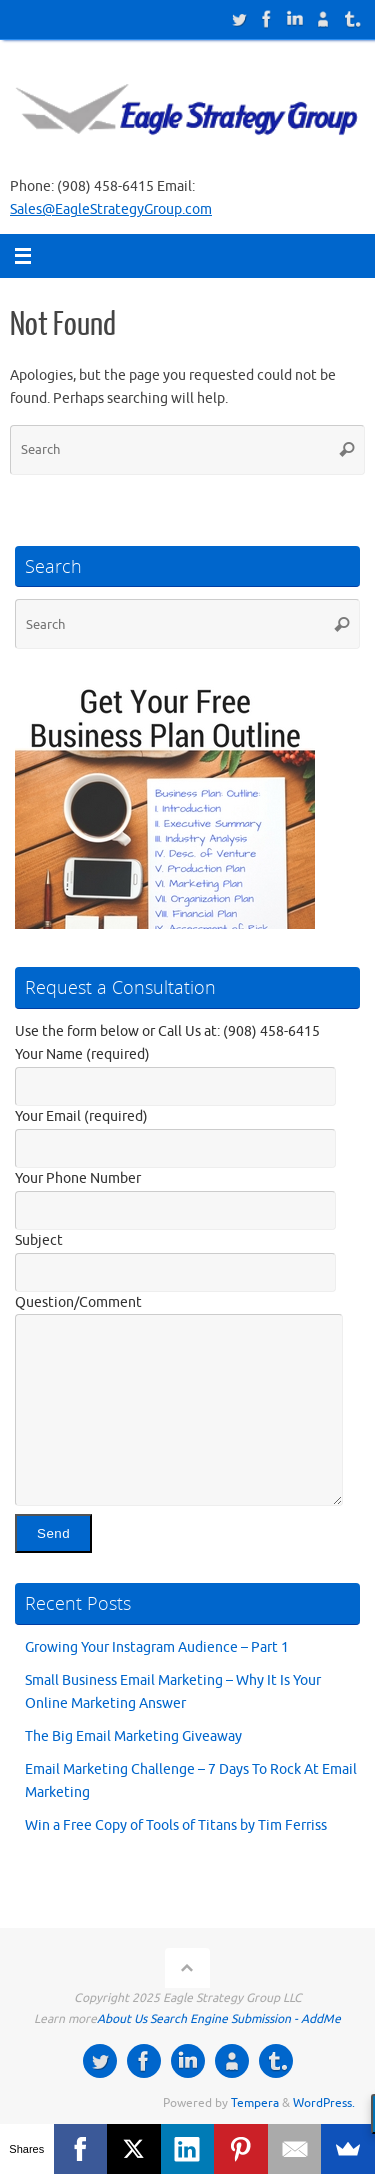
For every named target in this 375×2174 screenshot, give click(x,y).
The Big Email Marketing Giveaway (133, 1736)
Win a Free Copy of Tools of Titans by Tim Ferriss (176, 1825)
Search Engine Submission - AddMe (245, 2019)
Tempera (255, 2103)
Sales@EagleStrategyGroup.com (111, 209)
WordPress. (324, 2103)
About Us (122, 2019)
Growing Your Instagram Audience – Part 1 (157, 1647)
